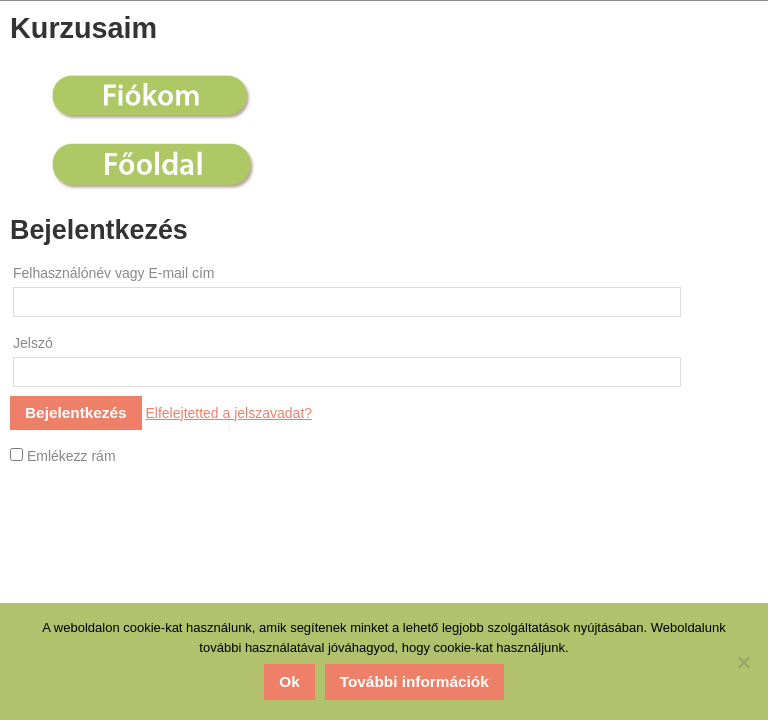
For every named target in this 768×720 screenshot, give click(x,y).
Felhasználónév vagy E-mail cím (114, 273)
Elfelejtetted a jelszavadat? (229, 413)
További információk (414, 681)
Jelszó (33, 343)
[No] (743, 662)
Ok (289, 681)
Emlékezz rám (63, 456)
